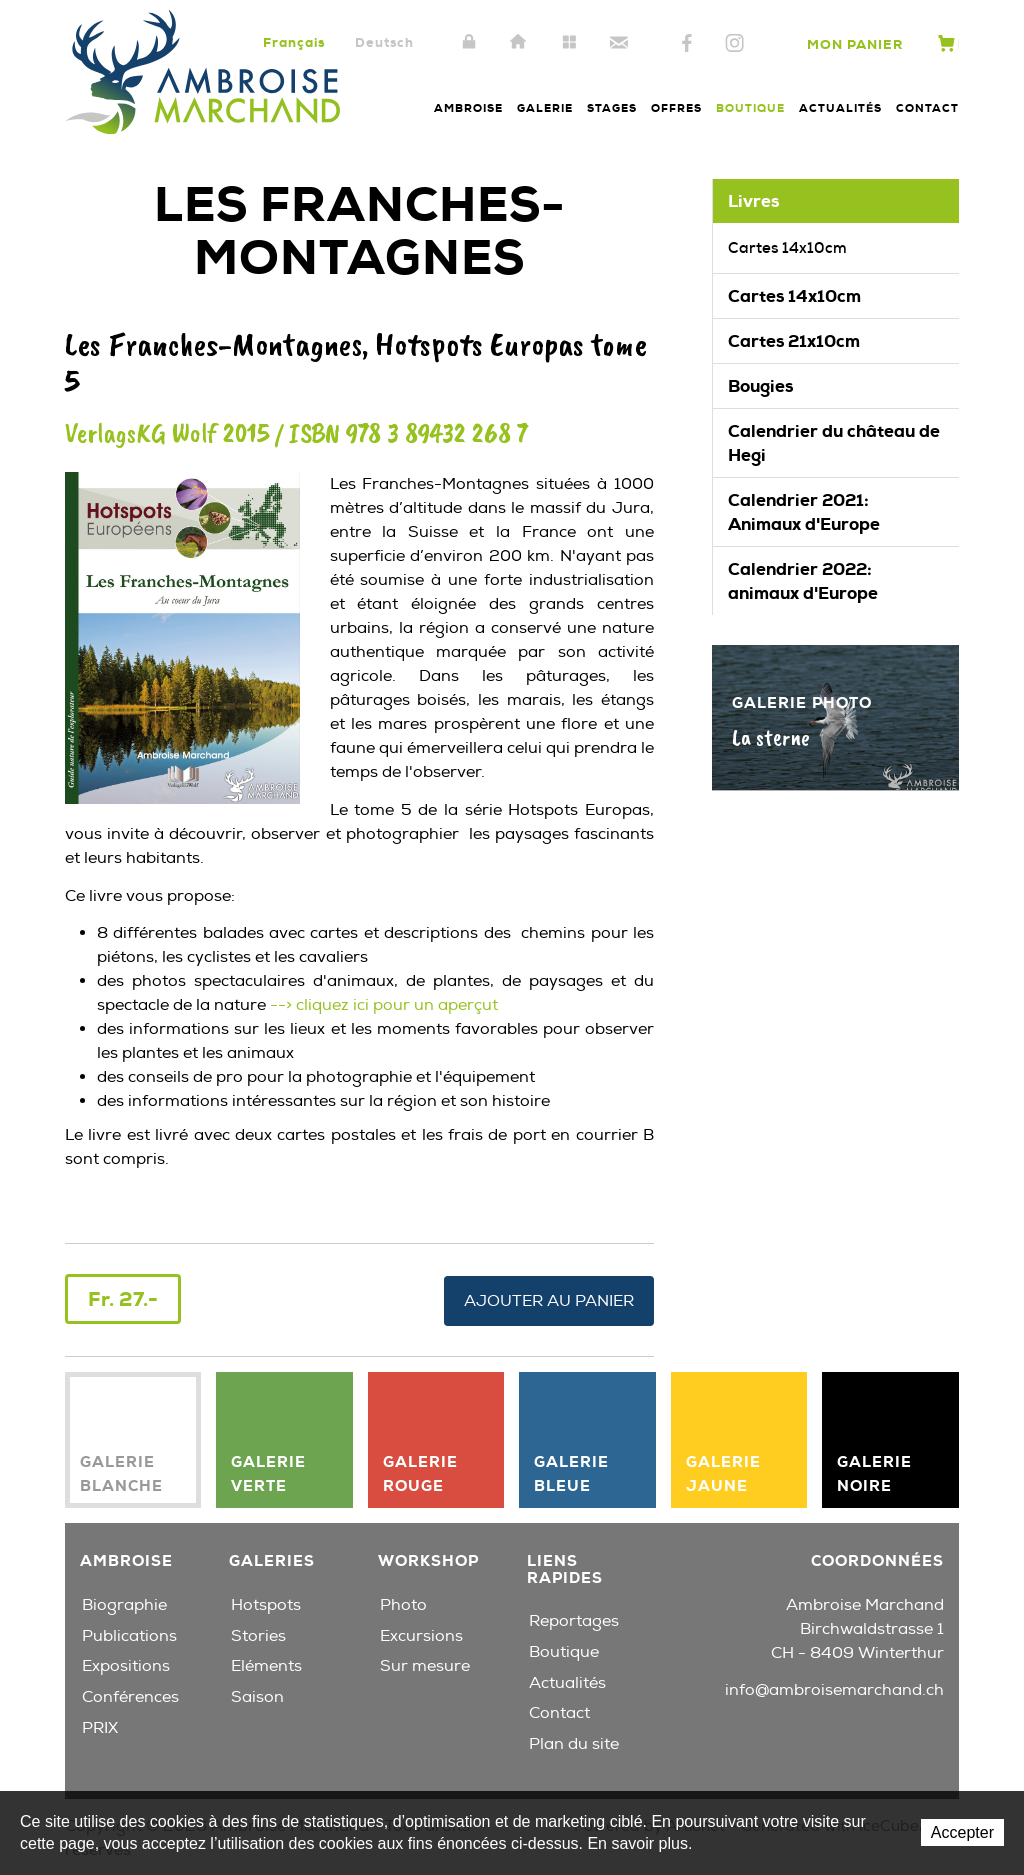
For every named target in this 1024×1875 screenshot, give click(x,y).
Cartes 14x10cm (787, 248)
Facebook (687, 44)
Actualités (840, 108)
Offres (676, 108)
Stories (258, 1634)
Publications (129, 1634)
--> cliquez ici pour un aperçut (382, 1005)
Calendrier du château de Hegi (834, 443)
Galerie (545, 108)
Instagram (734, 44)
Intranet (469, 43)
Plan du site (569, 43)
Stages (612, 108)
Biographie (124, 1603)
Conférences (130, 1695)
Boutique (750, 108)
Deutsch (384, 42)
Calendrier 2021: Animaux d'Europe (804, 512)
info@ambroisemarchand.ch (834, 1689)
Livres (753, 201)
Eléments (266, 1664)
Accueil (519, 43)
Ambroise (468, 108)
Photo (403, 1603)
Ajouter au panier (549, 1299)
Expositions (126, 1664)
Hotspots (266, 1603)
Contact (619, 43)
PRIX (100, 1726)
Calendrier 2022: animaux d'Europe (803, 581)
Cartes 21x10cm (794, 341)
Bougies (760, 386)
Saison (257, 1695)
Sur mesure (425, 1664)
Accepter (962, 1832)
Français (294, 42)
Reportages (574, 1619)
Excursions (421, 1634)
